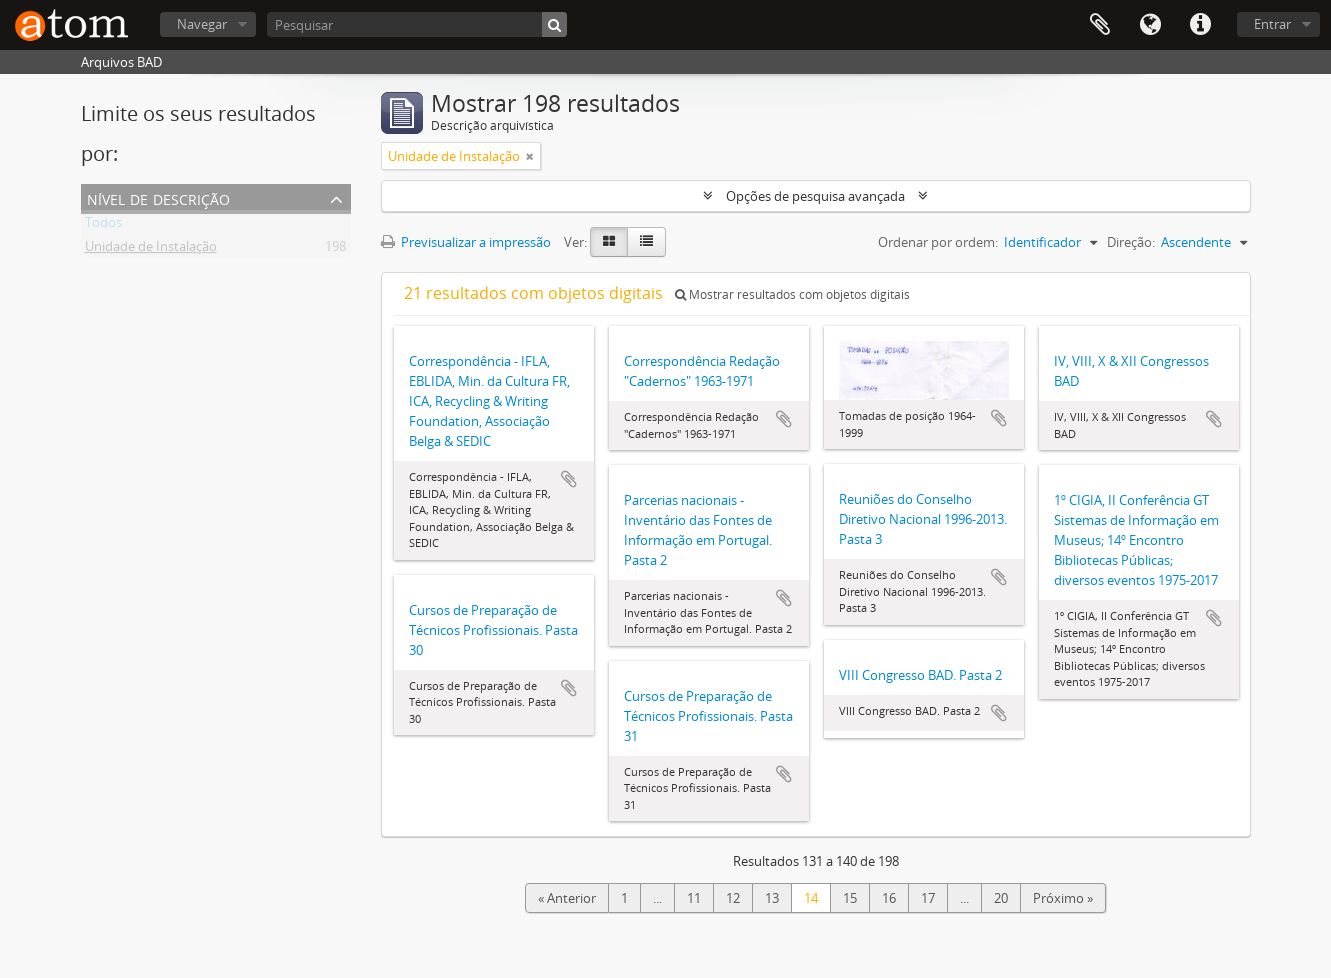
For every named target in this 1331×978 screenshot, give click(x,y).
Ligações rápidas (1200, 25)
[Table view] (646, 242)
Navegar (202, 24)
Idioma (1150, 25)
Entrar (1272, 24)
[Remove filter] (530, 156)
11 (694, 898)
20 (1001, 898)
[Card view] (609, 242)
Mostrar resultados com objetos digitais (792, 294)
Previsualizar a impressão (466, 242)
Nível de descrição (158, 197)
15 (850, 898)
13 (772, 898)
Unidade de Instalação (151, 250)
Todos (103, 226)
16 (889, 898)
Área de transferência (1100, 25)
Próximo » (1063, 898)
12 (733, 898)
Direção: (1131, 242)
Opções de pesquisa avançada (815, 196)
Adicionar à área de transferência (569, 479)
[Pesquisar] (417, 24)
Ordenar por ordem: (938, 242)
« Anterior (567, 898)
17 (928, 898)
